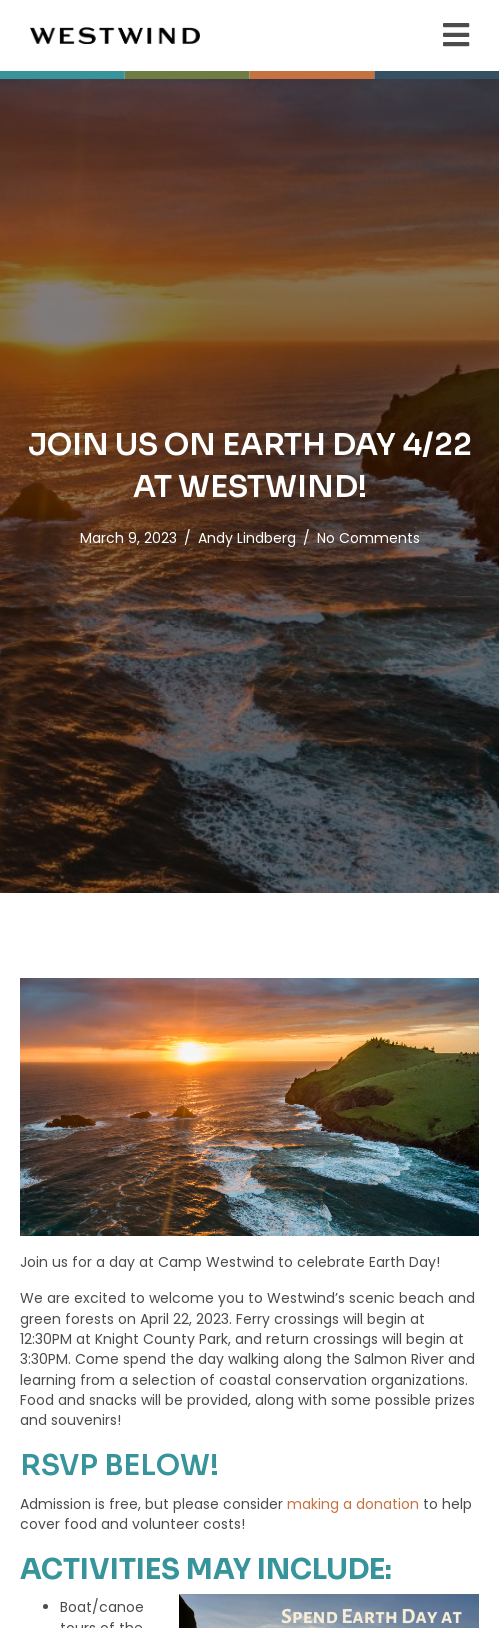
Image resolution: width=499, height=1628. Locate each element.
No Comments (368, 538)
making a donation (353, 1504)
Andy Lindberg (247, 538)
